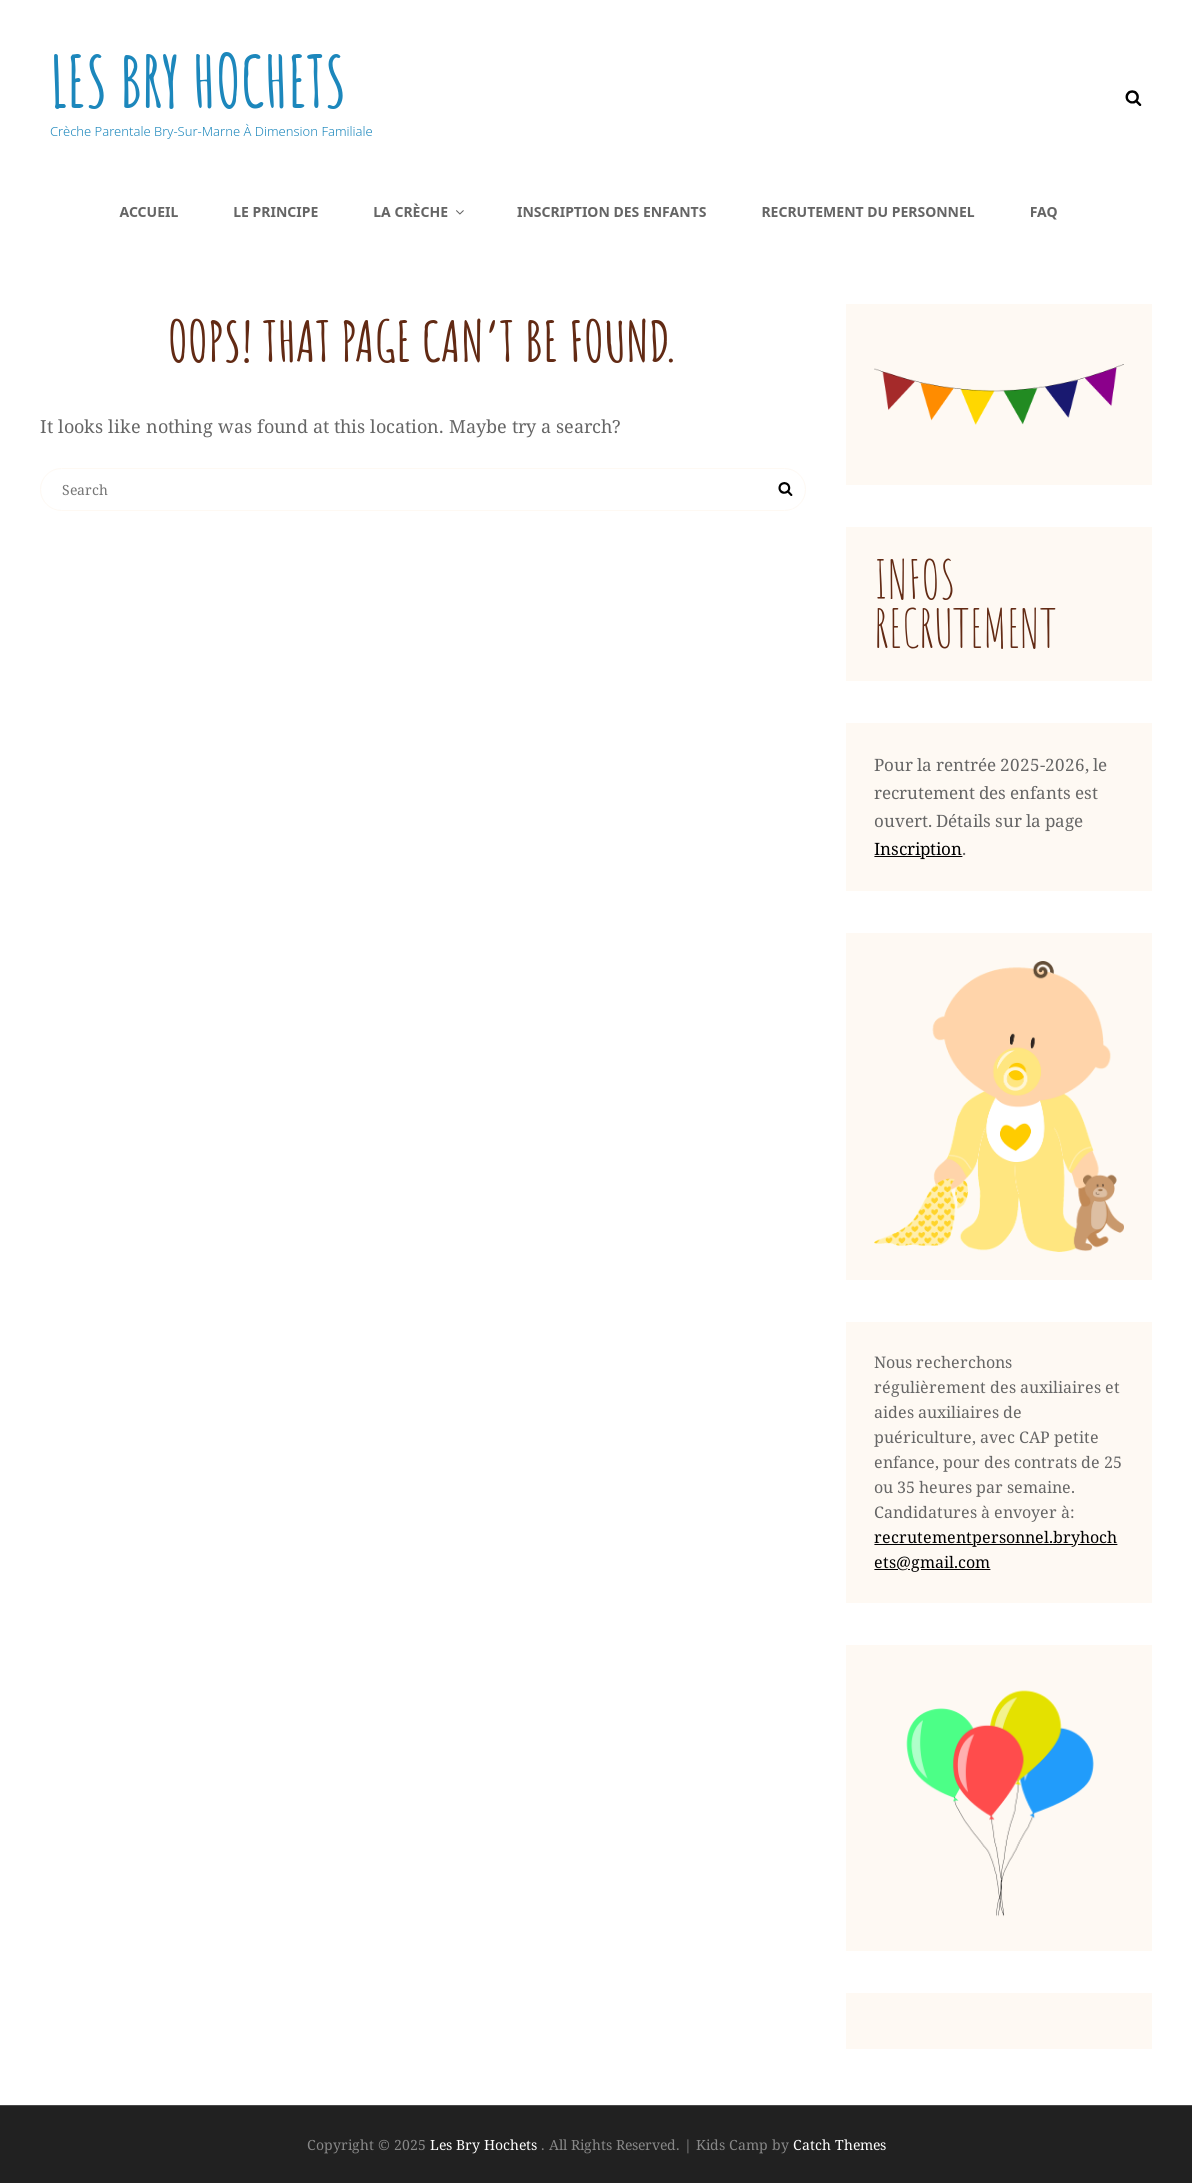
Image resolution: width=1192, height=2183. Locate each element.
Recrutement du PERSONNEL (867, 211)
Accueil (148, 211)
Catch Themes (839, 2144)
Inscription (918, 848)
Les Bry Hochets (199, 81)
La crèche (420, 211)
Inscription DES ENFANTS (611, 211)
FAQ (1044, 211)
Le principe (275, 211)
